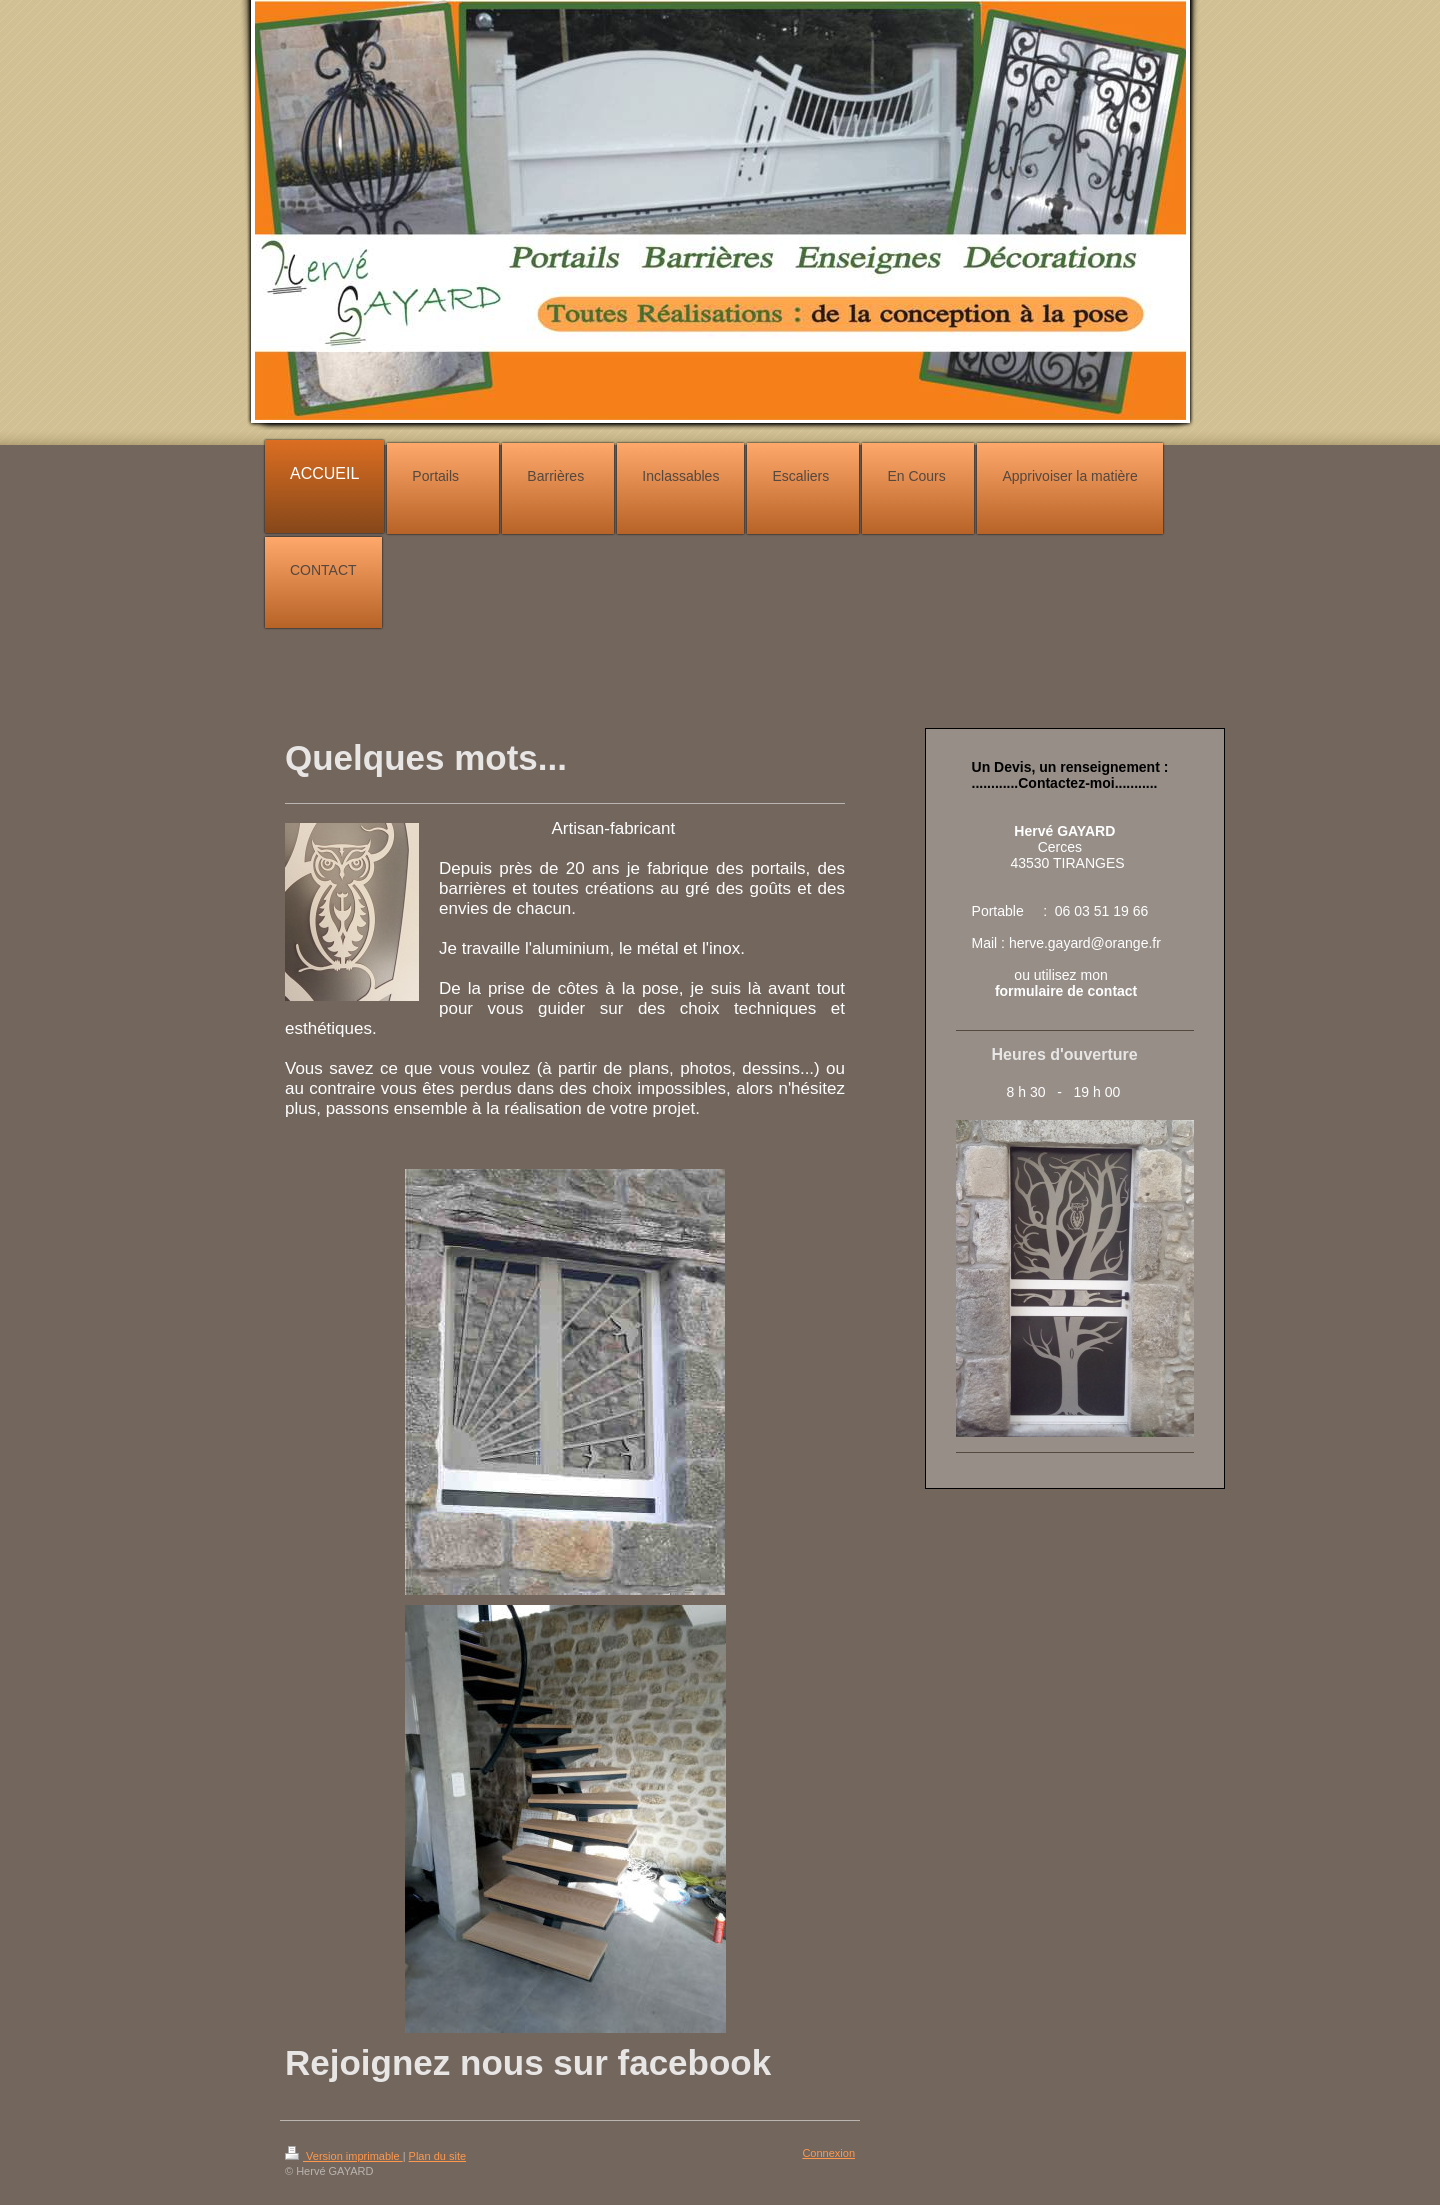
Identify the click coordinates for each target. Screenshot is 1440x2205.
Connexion (828, 2153)
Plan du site (437, 2156)
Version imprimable (344, 2156)
